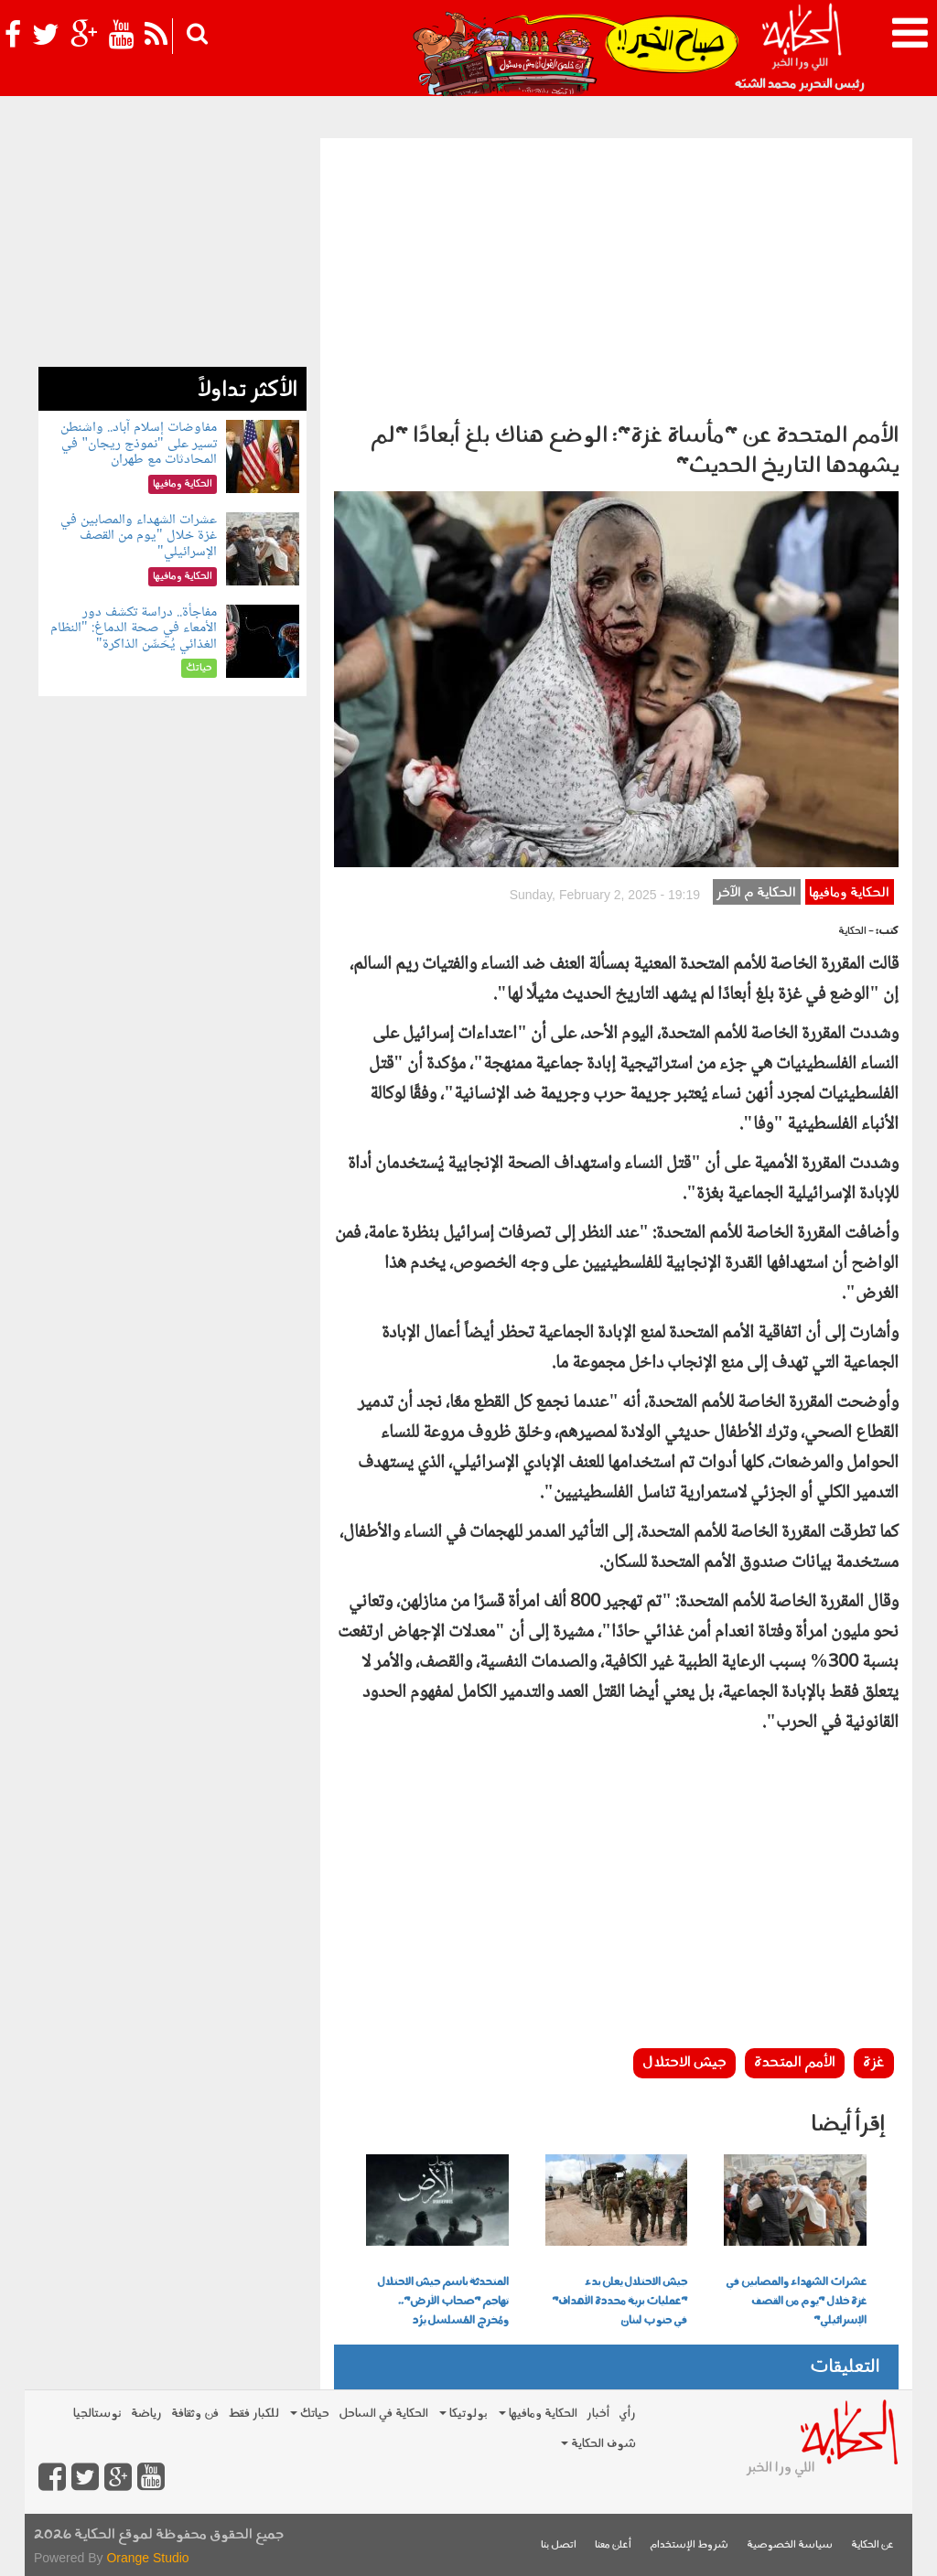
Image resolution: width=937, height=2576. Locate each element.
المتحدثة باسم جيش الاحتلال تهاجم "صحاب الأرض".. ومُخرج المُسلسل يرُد (443, 2301)
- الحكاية (856, 931)
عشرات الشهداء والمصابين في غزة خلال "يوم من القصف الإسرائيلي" (796, 2301)
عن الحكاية (872, 2545)
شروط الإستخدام (689, 2545)
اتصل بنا (558, 2545)
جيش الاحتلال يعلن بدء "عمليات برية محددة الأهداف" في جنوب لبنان (619, 2301)
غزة (874, 2063)
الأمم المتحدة (794, 2063)
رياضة (146, 2413)
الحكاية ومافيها (849, 893)
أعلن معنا (613, 2545)
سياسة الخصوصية (790, 2545)
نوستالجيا (97, 2413)
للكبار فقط (253, 2413)
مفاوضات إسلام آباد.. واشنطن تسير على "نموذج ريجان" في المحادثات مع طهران (138, 443)
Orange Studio (147, 2557)
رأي (627, 2413)
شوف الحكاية (598, 2444)
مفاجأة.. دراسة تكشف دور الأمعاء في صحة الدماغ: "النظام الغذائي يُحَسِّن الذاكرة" (133, 628)
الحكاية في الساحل (383, 2413)
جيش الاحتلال (684, 2063)
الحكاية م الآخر (756, 893)
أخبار (598, 2413)
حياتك (309, 2413)
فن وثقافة (195, 2413)
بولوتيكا (463, 2413)
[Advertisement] (616, 275)
